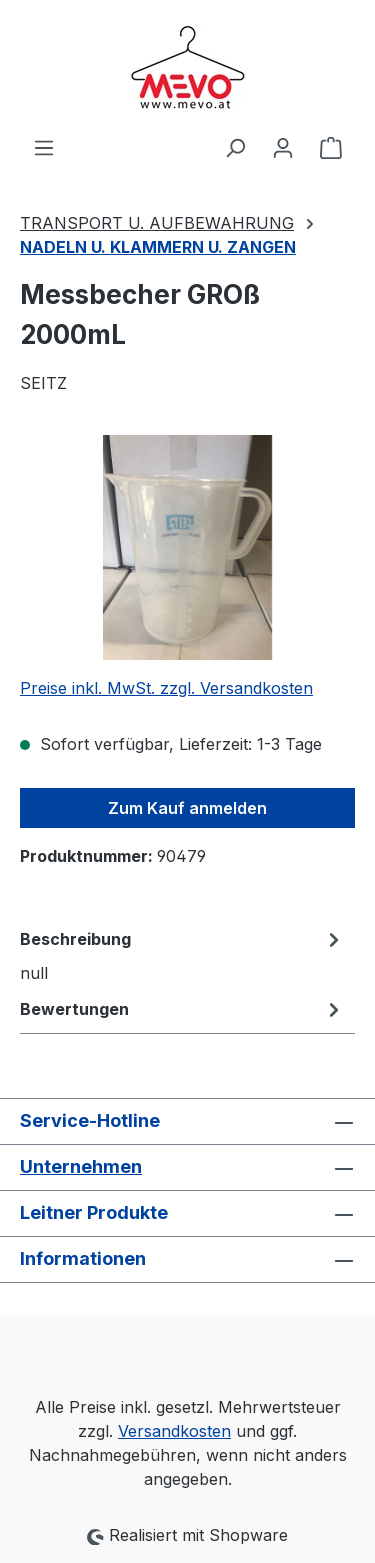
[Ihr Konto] (283, 147)
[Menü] (44, 147)
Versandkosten (174, 1431)
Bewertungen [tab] (182, 1009)
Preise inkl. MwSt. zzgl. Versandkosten (166, 688)
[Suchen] (235, 147)
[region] (187, 547)
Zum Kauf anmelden (187, 808)
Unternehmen (81, 1166)
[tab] (182, 955)
